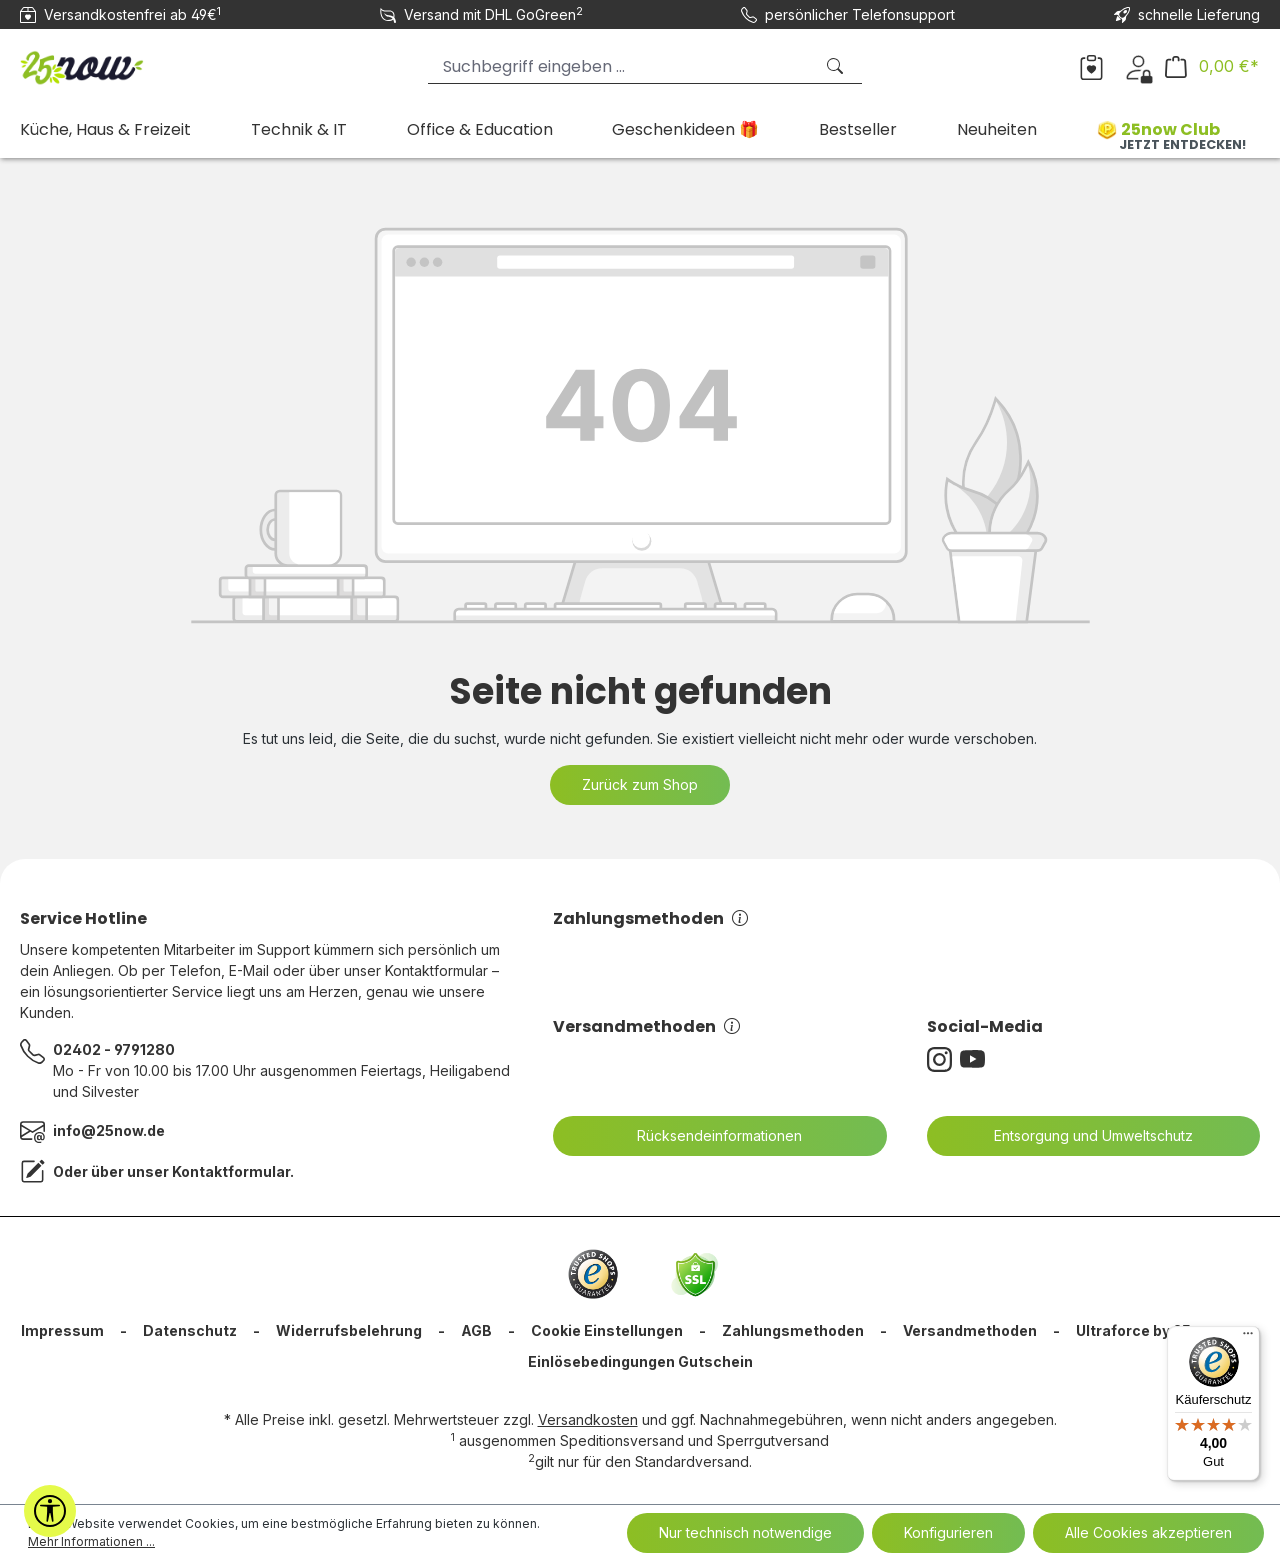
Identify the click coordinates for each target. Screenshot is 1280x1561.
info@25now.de (109, 1130)
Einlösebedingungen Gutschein (640, 1361)
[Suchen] (837, 66)
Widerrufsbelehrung (349, 1330)
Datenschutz (190, 1330)
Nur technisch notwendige (745, 1532)
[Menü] (1248, 1338)
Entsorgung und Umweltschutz (1081, 1136)
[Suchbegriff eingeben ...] (620, 66)
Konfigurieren (948, 1532)
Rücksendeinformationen (707, 1136)
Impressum (62, 1330)
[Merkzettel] (1091, 66)
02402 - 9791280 (114, 1049)
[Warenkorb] (1212, 66)
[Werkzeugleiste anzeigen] (50, 1511)
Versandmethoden (646, 1026)
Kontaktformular (231, 1171)
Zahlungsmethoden (650, 918)
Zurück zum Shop (640, 784)
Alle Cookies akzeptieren (1148, 1532)
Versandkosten (588, 1419)
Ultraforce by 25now (1148, 1330)
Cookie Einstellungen (607, 1330)
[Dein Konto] (1138, 66)
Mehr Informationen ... (91, 1541)
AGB (476, 1330)
